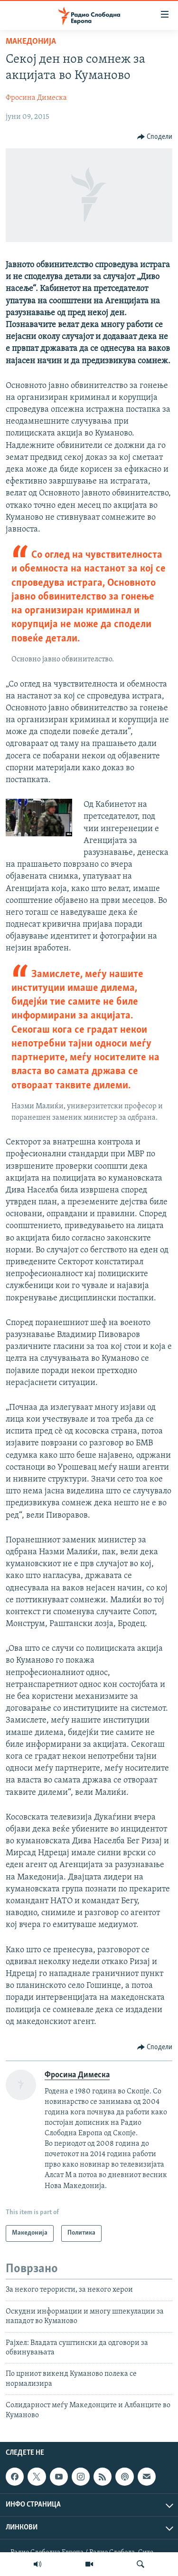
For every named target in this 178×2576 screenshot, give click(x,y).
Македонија (31, 41)
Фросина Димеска (36, 98)
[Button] (155, 137)
